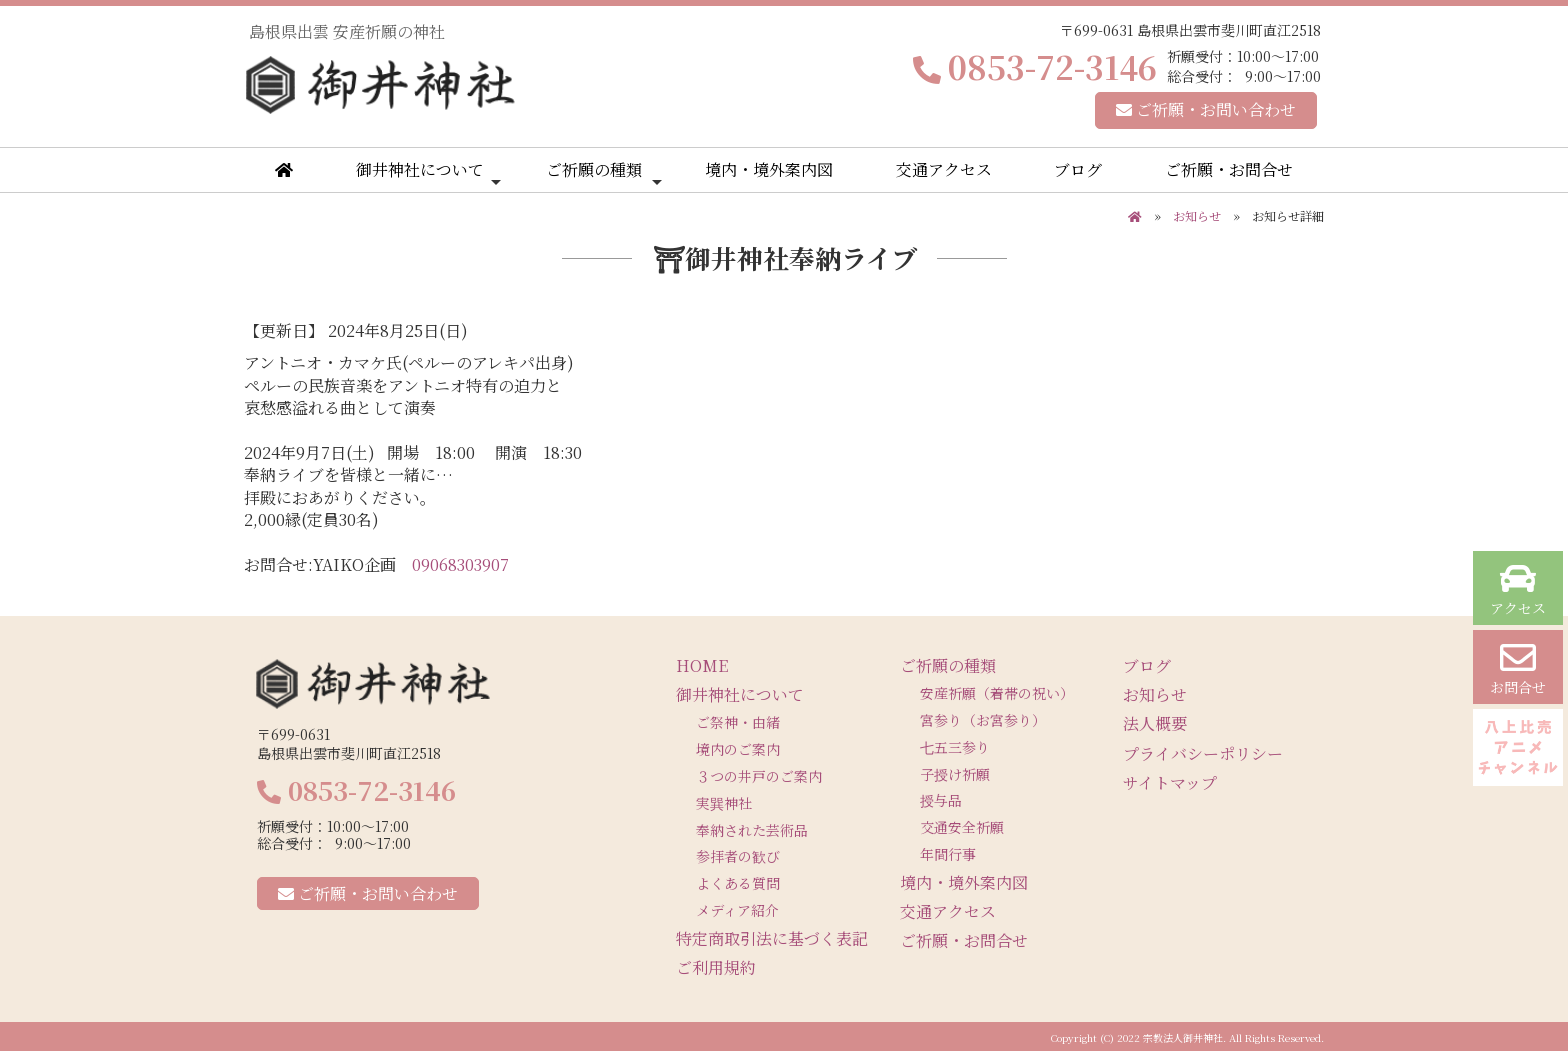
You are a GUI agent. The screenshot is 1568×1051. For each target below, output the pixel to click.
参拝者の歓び (738, 856)
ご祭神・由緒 (738, 722)
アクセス (1518, 589)
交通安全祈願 (962, 827)
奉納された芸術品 (752, 830)
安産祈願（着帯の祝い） (997, 693)
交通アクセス (944, 169)
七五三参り (955, 747)
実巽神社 (724, 803)
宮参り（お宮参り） (983, 720)
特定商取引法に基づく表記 (772, 938)
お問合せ (1518, 668)
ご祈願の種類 (604, 174)
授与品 (941, 800)
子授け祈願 (955, 774)
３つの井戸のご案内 (759, 776)
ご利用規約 (716, 967)
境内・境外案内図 (769, 169)
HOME (702, 665)
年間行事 (948, 854)
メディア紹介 (737, 910)
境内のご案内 (738, 749)
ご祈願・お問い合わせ (1206, 109)
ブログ (1078, 169)
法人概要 (1155, 723)
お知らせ (1197, 215)
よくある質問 (738, 883)
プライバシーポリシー (1203, 753)
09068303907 (460, 564)
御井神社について (428, 174)
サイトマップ (1170, 782)
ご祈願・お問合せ (1229, 169)
